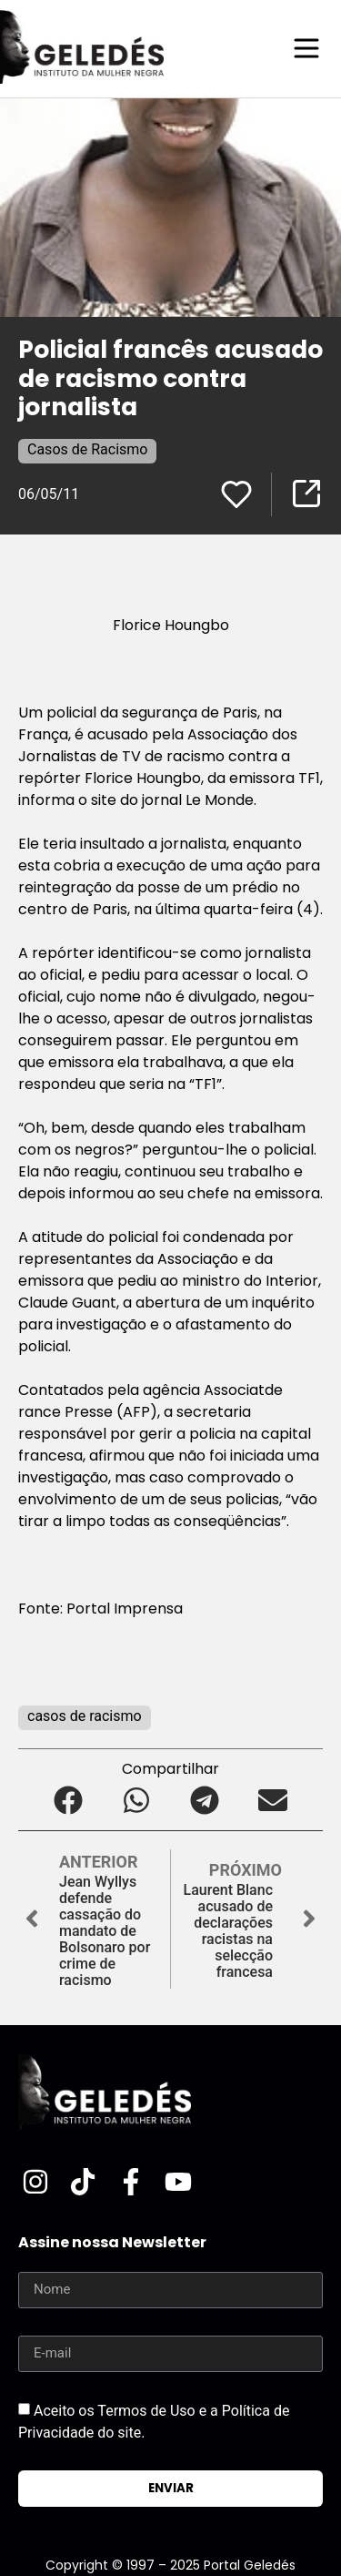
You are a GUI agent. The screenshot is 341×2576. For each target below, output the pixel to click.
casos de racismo (84, 1716)
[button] (69, 1800)
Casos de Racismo (87, 449)
